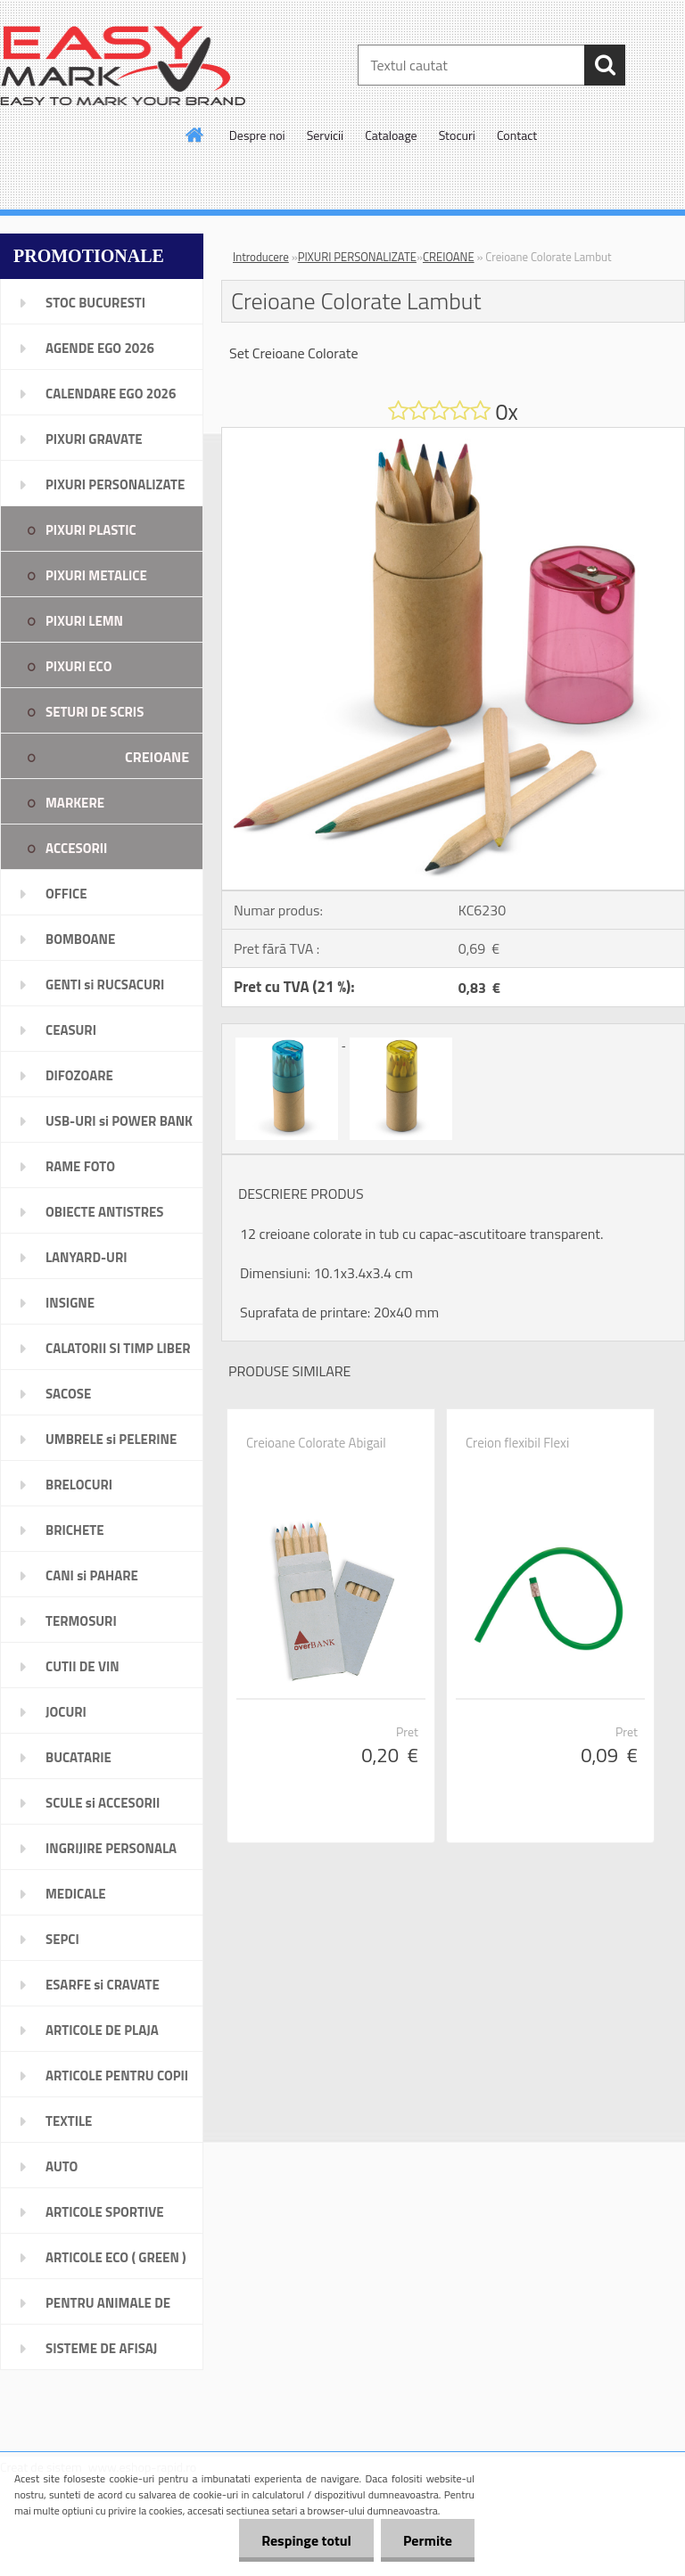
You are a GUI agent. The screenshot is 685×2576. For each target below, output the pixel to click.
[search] (604, 65)
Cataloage (391, 135)
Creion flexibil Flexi (517, 1443)
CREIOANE (449, 257)
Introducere (261, 257)
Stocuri (457, 135)
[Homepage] (195, 134)
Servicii (325, 135)
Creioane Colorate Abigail (316, 1443)
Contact (517, 135)
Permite (427, 2540)
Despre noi (257, 135)
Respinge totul (306, 2540)
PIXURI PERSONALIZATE (357, 257)
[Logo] (122, 66)
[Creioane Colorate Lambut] (453, 435)
